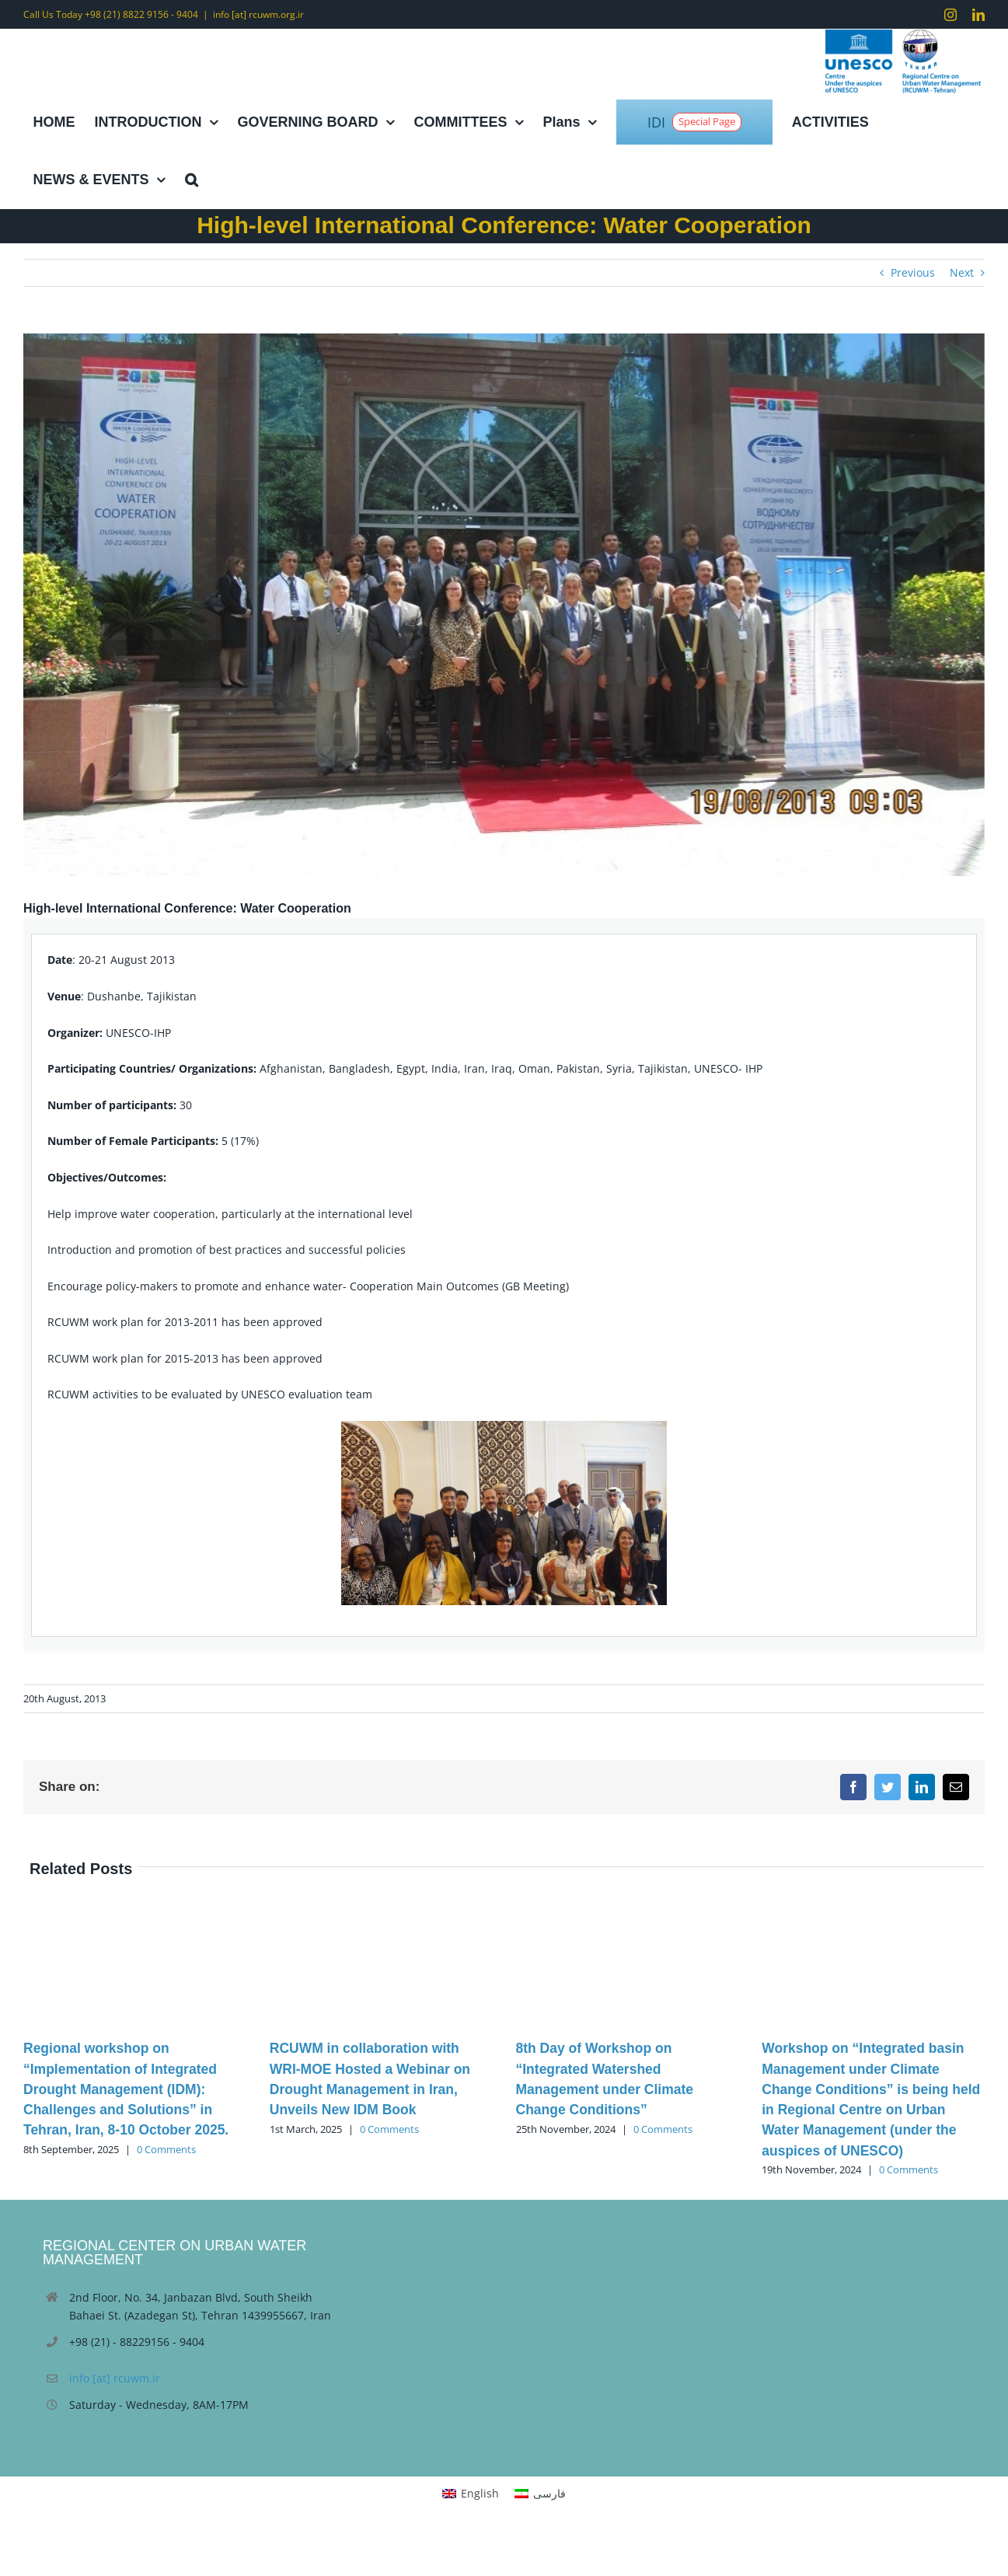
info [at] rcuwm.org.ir (258, 14)
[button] (191, 179)
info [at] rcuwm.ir (114, 2378)
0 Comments (166, 2149)
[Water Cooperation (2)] (504, 604)
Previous (913, 272)
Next (962, 272)
